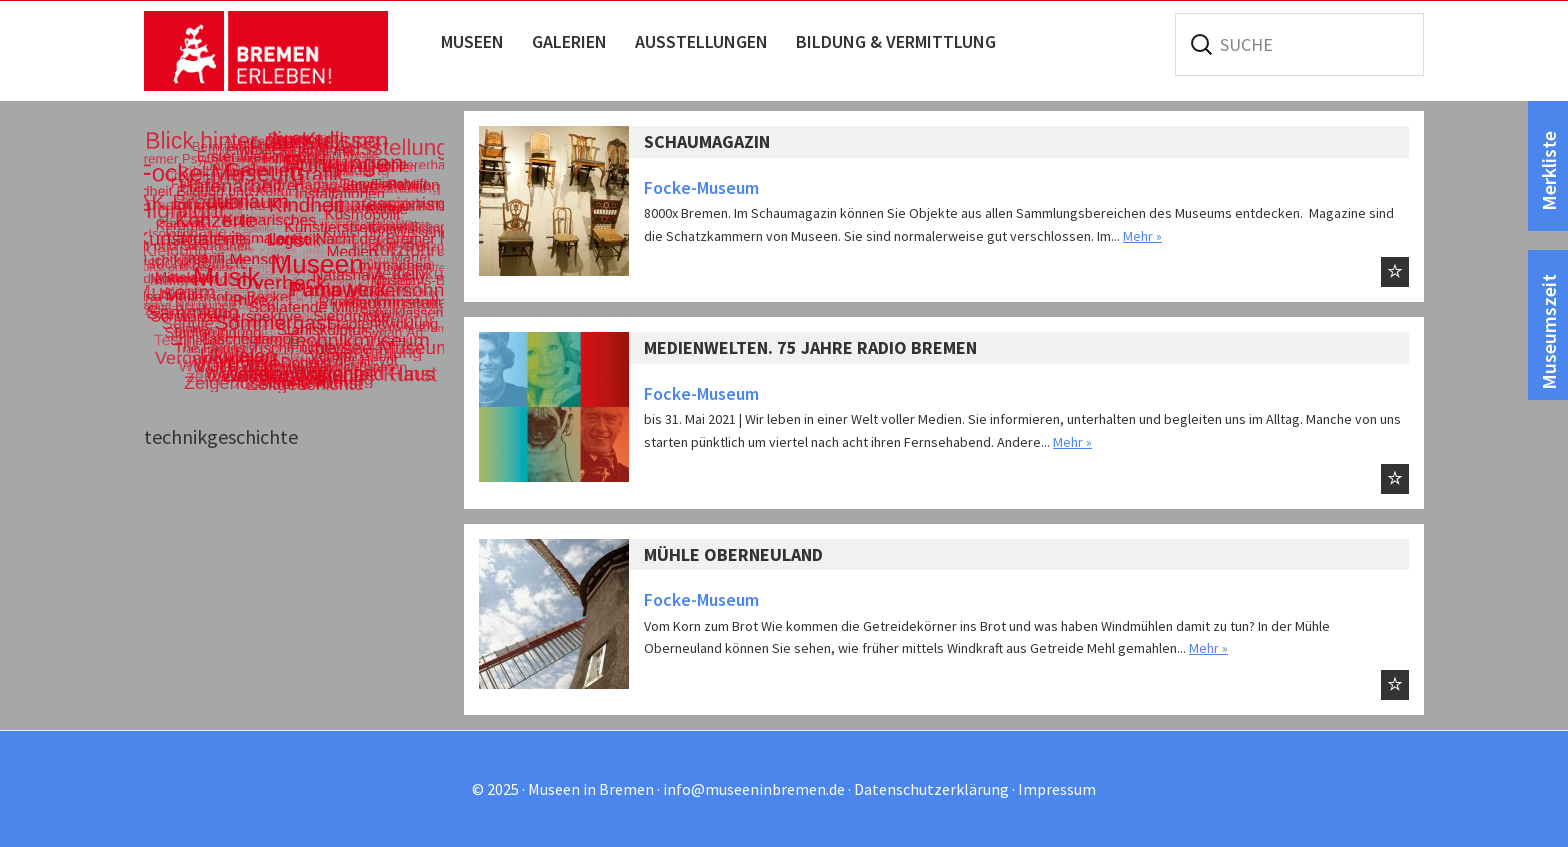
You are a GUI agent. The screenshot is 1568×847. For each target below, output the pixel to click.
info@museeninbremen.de (754, 789)
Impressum (1057, 789)
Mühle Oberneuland (733, 554)
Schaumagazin (707, 141)
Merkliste (1548, 171)
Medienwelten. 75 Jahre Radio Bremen (810, 347)
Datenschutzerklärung (931, 789)
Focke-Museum (701, 187)
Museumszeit (1548, 332)
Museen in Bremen (286, 51)
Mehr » (1142, 236)
